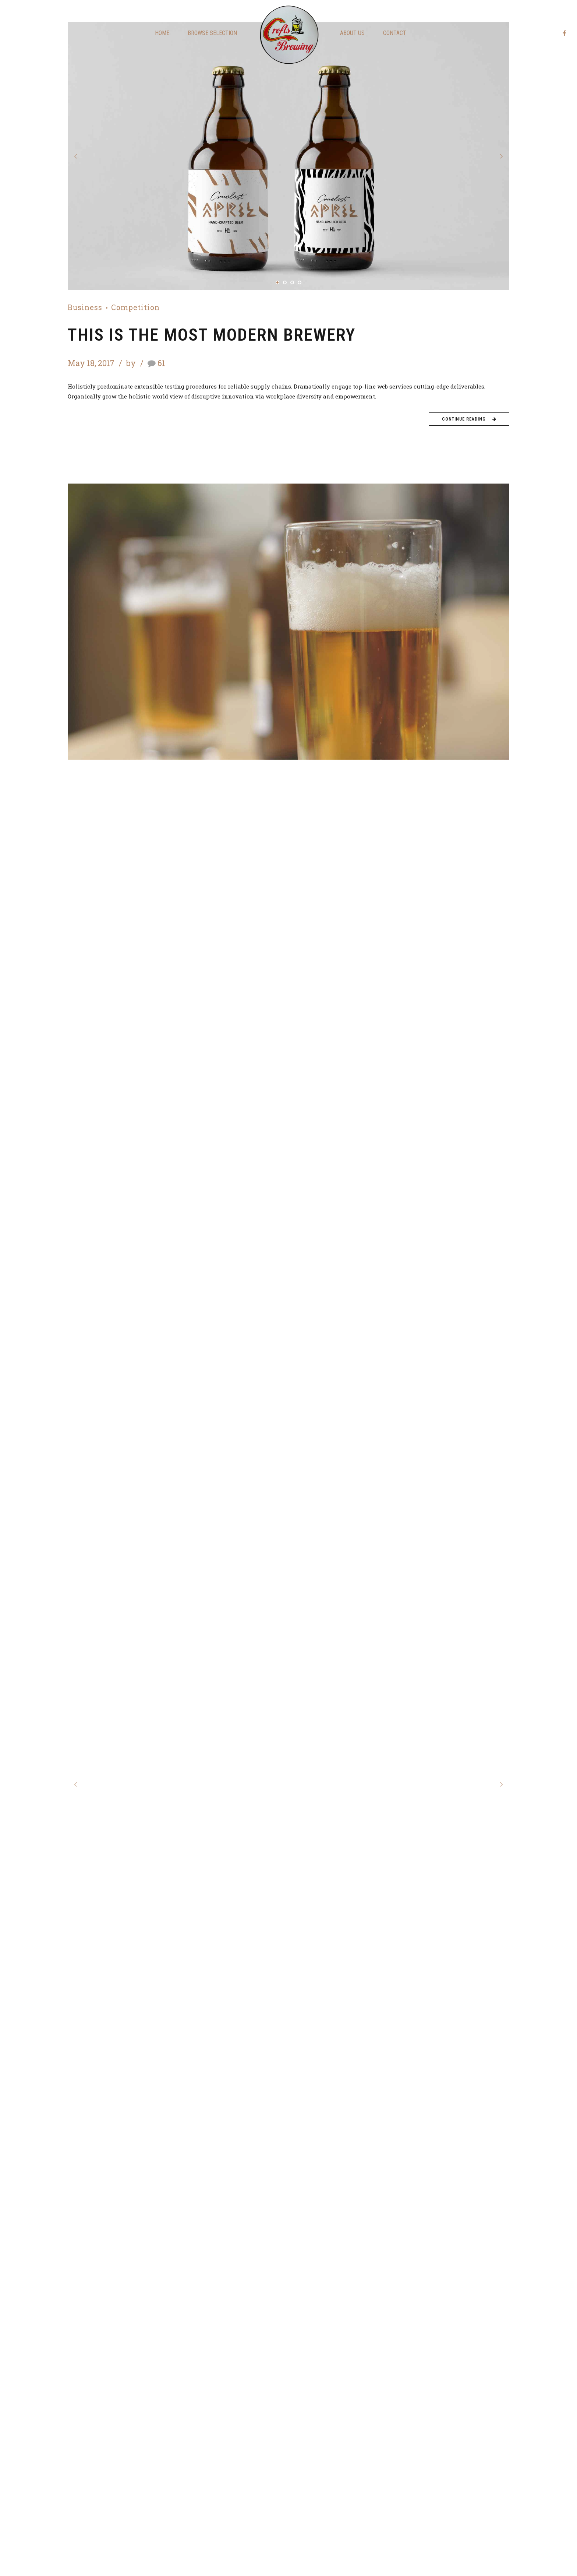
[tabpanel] (288, 156)
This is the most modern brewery (211, 335)
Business (85, 307)
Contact (394, 32)
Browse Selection (212, 32)
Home (162, 32)
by (132, 363)
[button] (76, 156)
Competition (135, 307)
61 (161, 363)
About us (352, 32)
